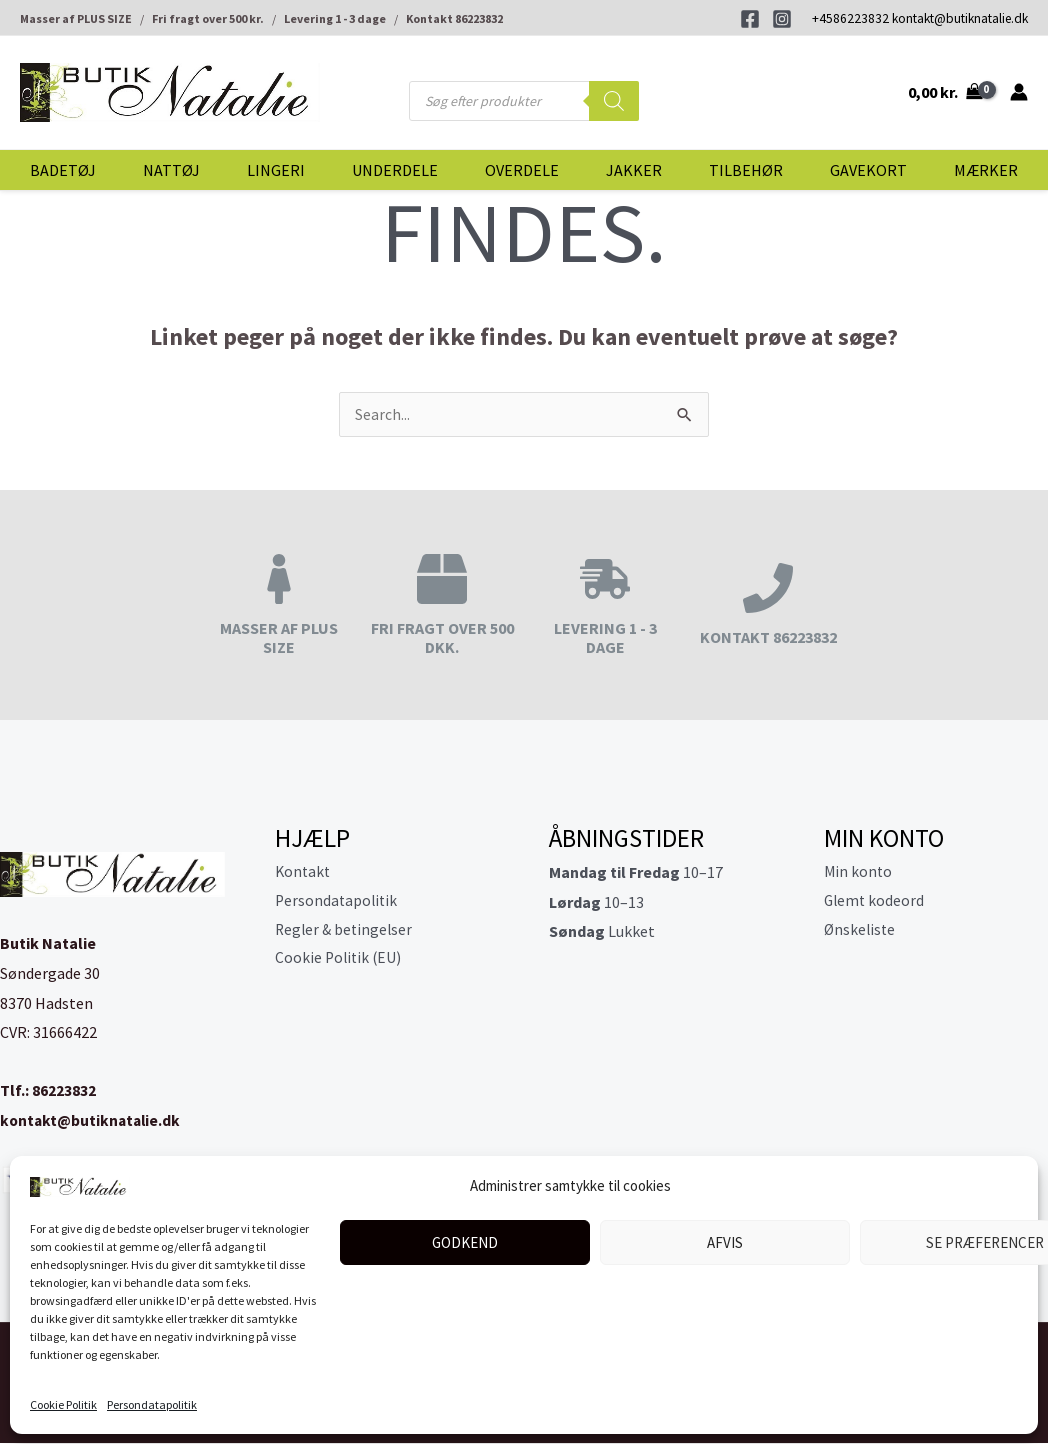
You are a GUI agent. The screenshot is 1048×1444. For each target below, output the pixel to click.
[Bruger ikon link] (1019, 92)
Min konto (859, 873)
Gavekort (868, 170)
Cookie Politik (63, 1404)
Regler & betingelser (346, 932)
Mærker (986, 170)
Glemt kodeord (875, 903)
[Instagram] (782, 19)
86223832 (64, 1091)
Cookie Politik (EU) (340, 962)
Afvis (725, 1242)
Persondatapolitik (152, 1404)
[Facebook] (750, 19)
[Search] (614, 101)
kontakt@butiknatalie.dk (960, 18)
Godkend (465, 1242)
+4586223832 (850, 18)
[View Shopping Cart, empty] (944, 92)
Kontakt (304, 873)
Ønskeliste (861, 932)
